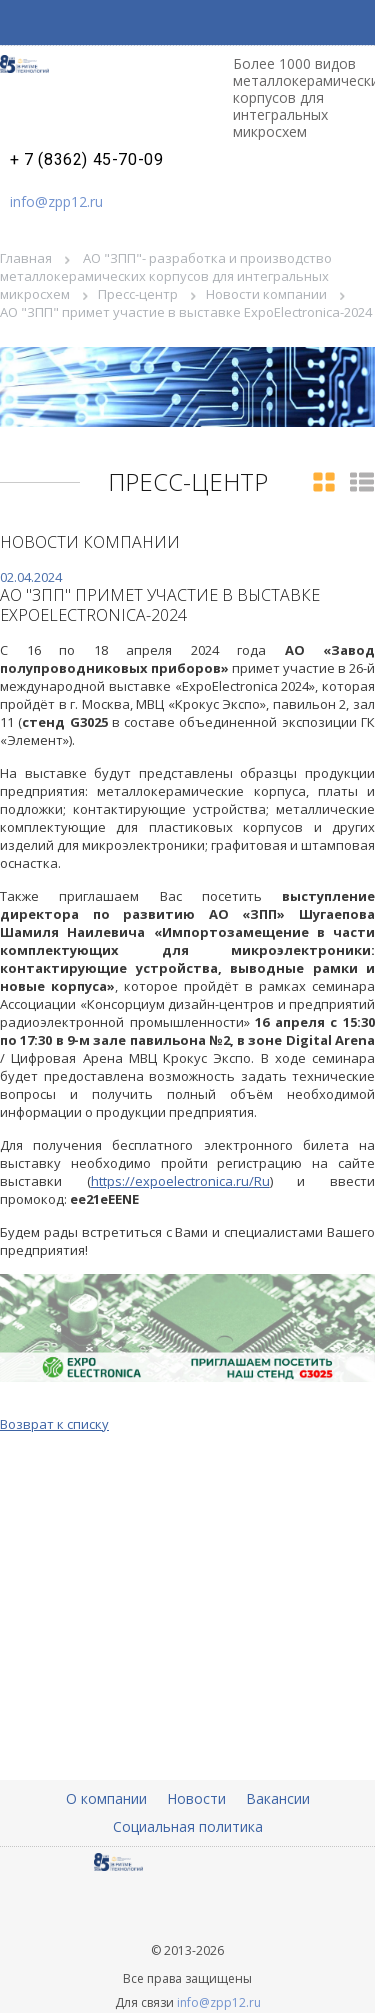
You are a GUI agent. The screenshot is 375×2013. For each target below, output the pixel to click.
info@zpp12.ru (56, 201)
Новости (196, 1798)
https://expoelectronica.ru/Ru (180, 1181)
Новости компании (266, 294)
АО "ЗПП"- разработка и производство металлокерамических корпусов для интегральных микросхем (166, 276)
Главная (26, 258)
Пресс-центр (138, 294)
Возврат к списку (54, 1424)
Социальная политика (188, 1826)
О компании (106, 1798)
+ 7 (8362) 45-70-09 (86, 160)
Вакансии (278, 1798)
